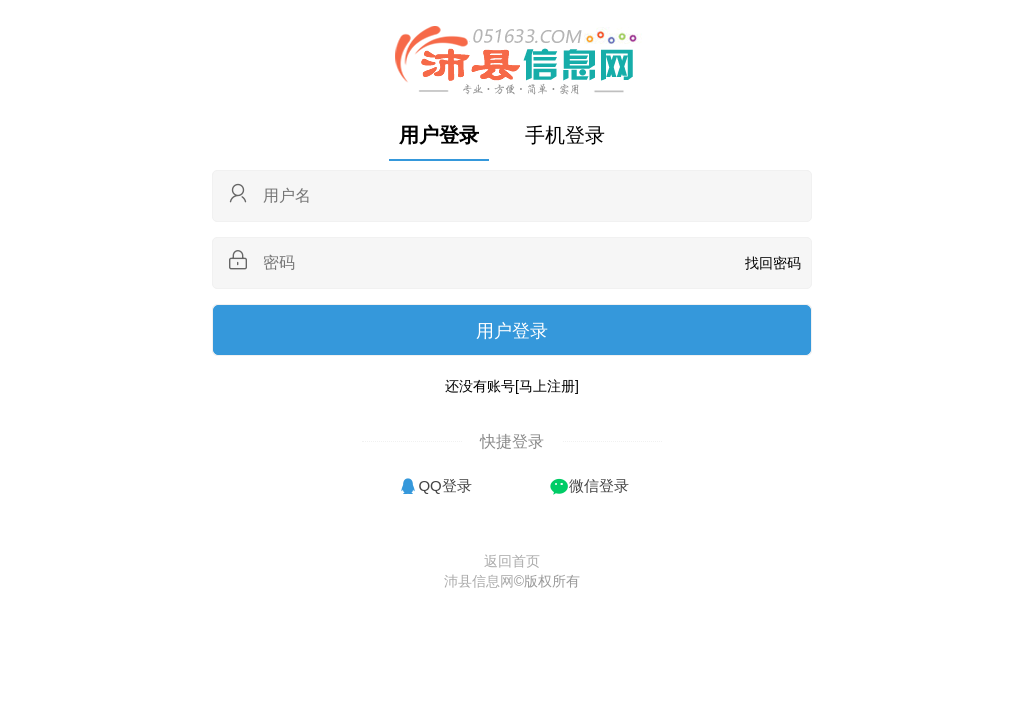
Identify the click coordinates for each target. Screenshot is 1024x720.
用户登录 (439, 135)
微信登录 (599, 485)
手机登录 (565, 135)
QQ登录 (444, 485)
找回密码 (773, 263)
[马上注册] (547, 386)
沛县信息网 (479, 581)
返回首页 (512, 561)
